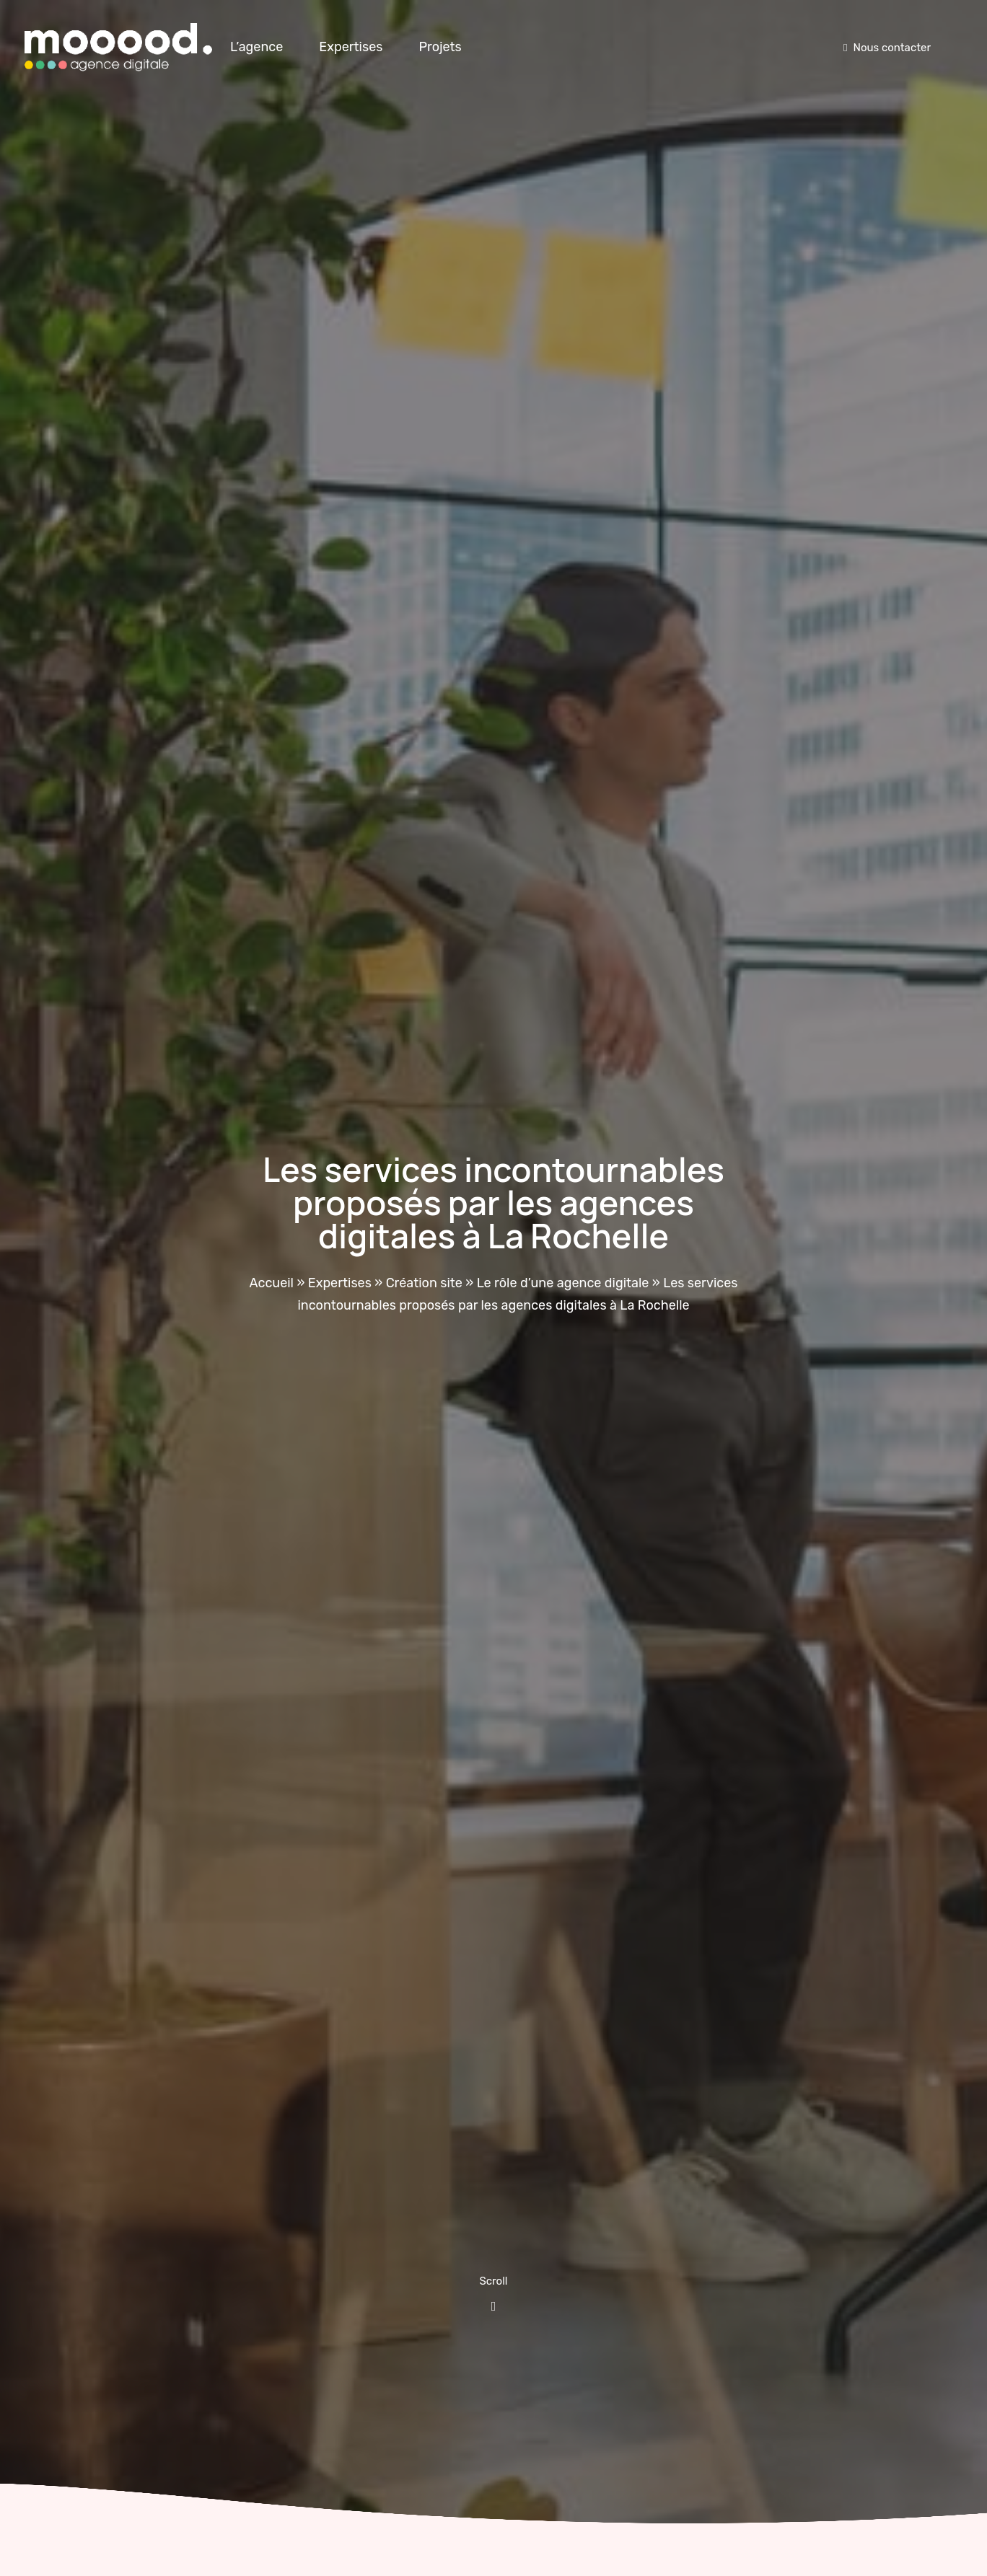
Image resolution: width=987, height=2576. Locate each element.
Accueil (272, 1283)
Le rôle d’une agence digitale (563, 1283)
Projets (439, 47)
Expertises (350, 47)
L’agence (256, 47)
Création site (424, 1283)
